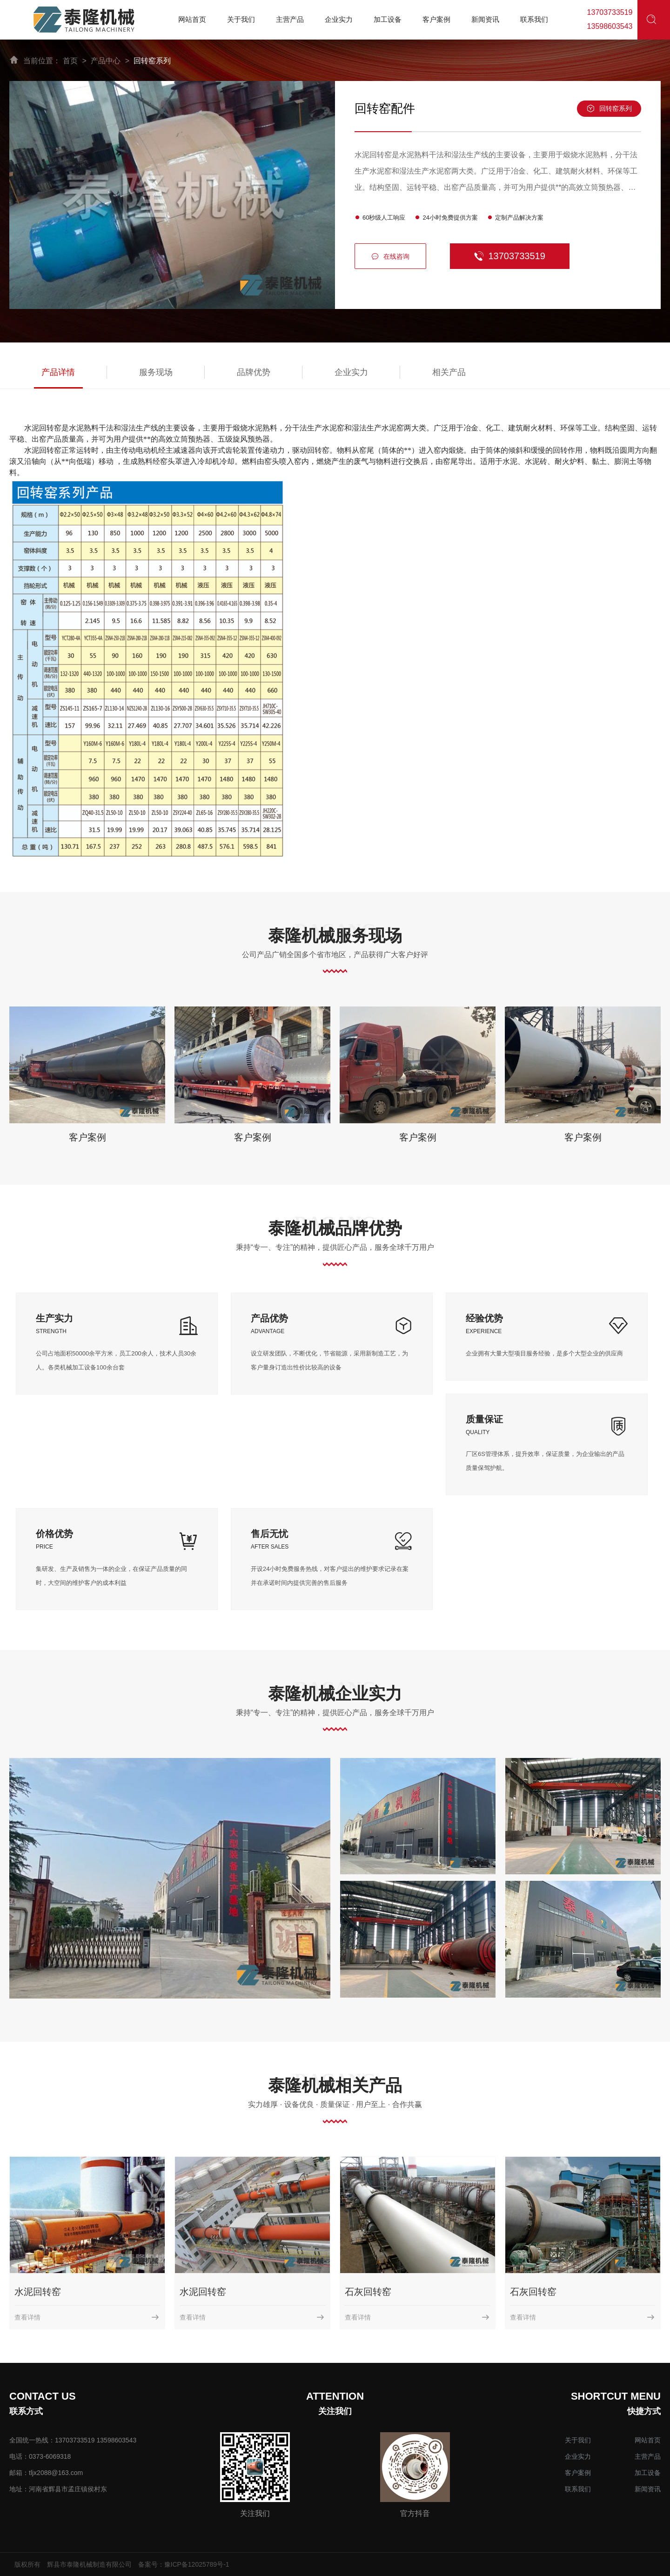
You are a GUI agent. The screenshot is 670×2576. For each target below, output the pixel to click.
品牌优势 (253, 372)
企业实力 (351, 372)
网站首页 (648, 2440)
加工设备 (648, 2472)
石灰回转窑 (368, 2292)
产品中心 (106, 61)
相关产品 (449, 372)
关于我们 (578, 2440)
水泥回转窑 (37, 2292)
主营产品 (648, 2456)
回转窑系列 (152, 61)
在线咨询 (390, 256)
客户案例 (87, 1137)
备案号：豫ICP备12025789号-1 (183, 2564)
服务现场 (156, 372)
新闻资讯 (648, 2489)
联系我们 (578, 2489)
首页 (70, 61)
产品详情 (58, 372)
